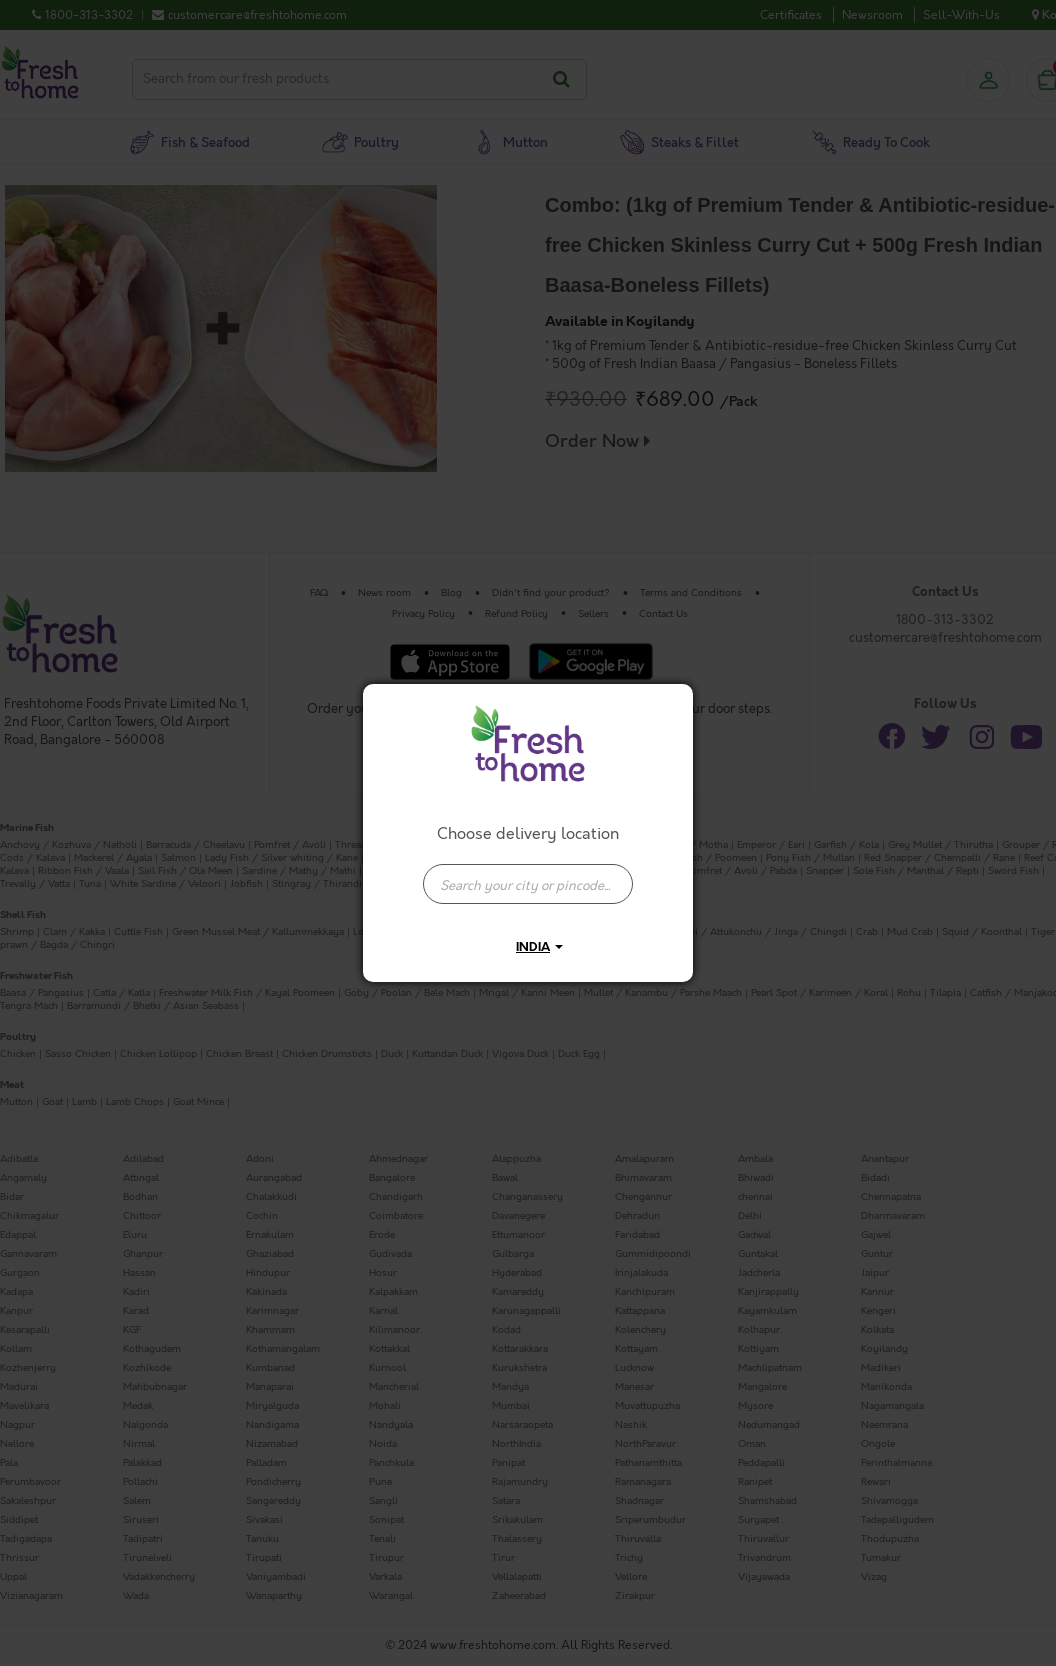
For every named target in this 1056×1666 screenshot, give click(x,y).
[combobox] (528, 874)
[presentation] (528, 884)
